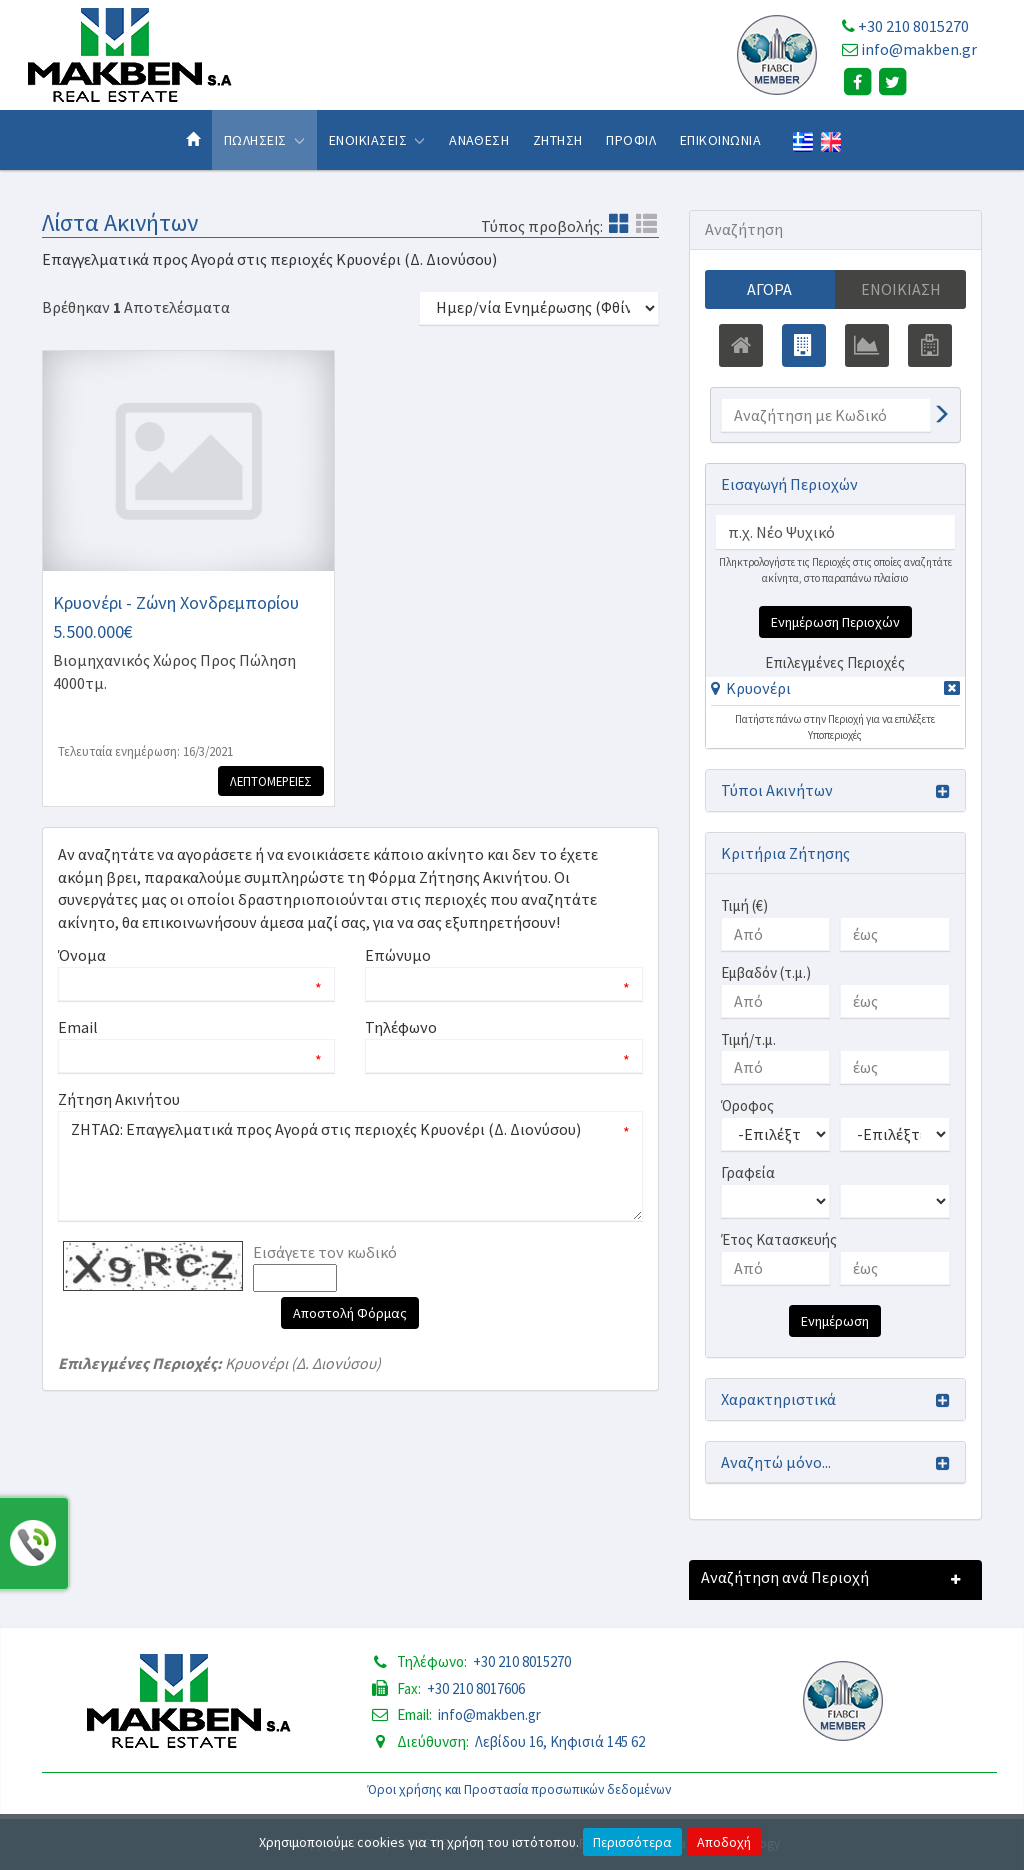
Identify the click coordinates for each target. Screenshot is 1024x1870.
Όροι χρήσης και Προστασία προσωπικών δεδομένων (519, 1789)
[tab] (835, 691)
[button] (751, 688)
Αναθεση (479, 140)
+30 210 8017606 (476, 1688)
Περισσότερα (632, 1842)
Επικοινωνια (720, 140)
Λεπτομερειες (271, 781)
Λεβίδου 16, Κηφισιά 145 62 (560, 1741)
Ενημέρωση (835, 1321)
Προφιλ (631, 140)
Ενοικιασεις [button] (377, 140)
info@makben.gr (919, 49)
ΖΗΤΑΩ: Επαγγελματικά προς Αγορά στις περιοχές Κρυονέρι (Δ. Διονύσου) (350, 1166)
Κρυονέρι (758, 688)
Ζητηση (558, 140)
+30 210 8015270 (913, 26)
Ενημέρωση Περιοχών (835, 622)
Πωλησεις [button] (264, 140)
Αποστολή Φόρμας (350, 1313)
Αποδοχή (724, 1842)
